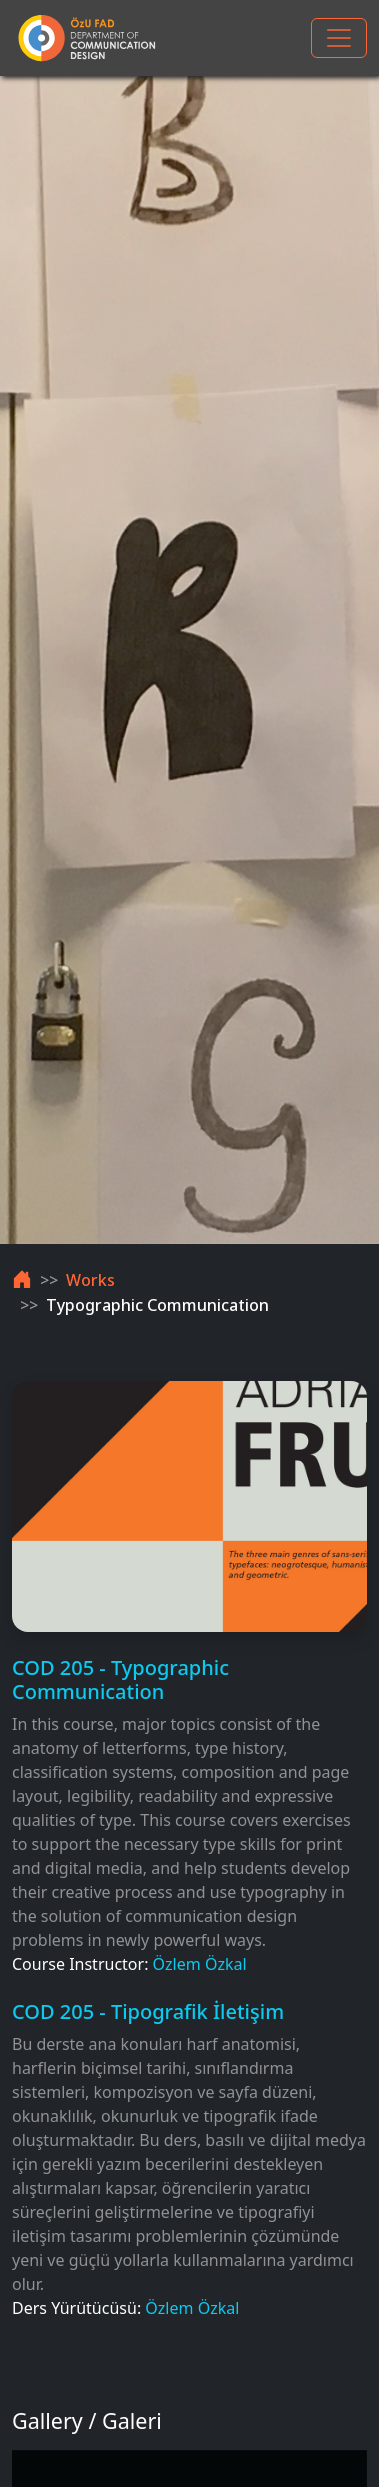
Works (90, 1280)
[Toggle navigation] (339, 38)
